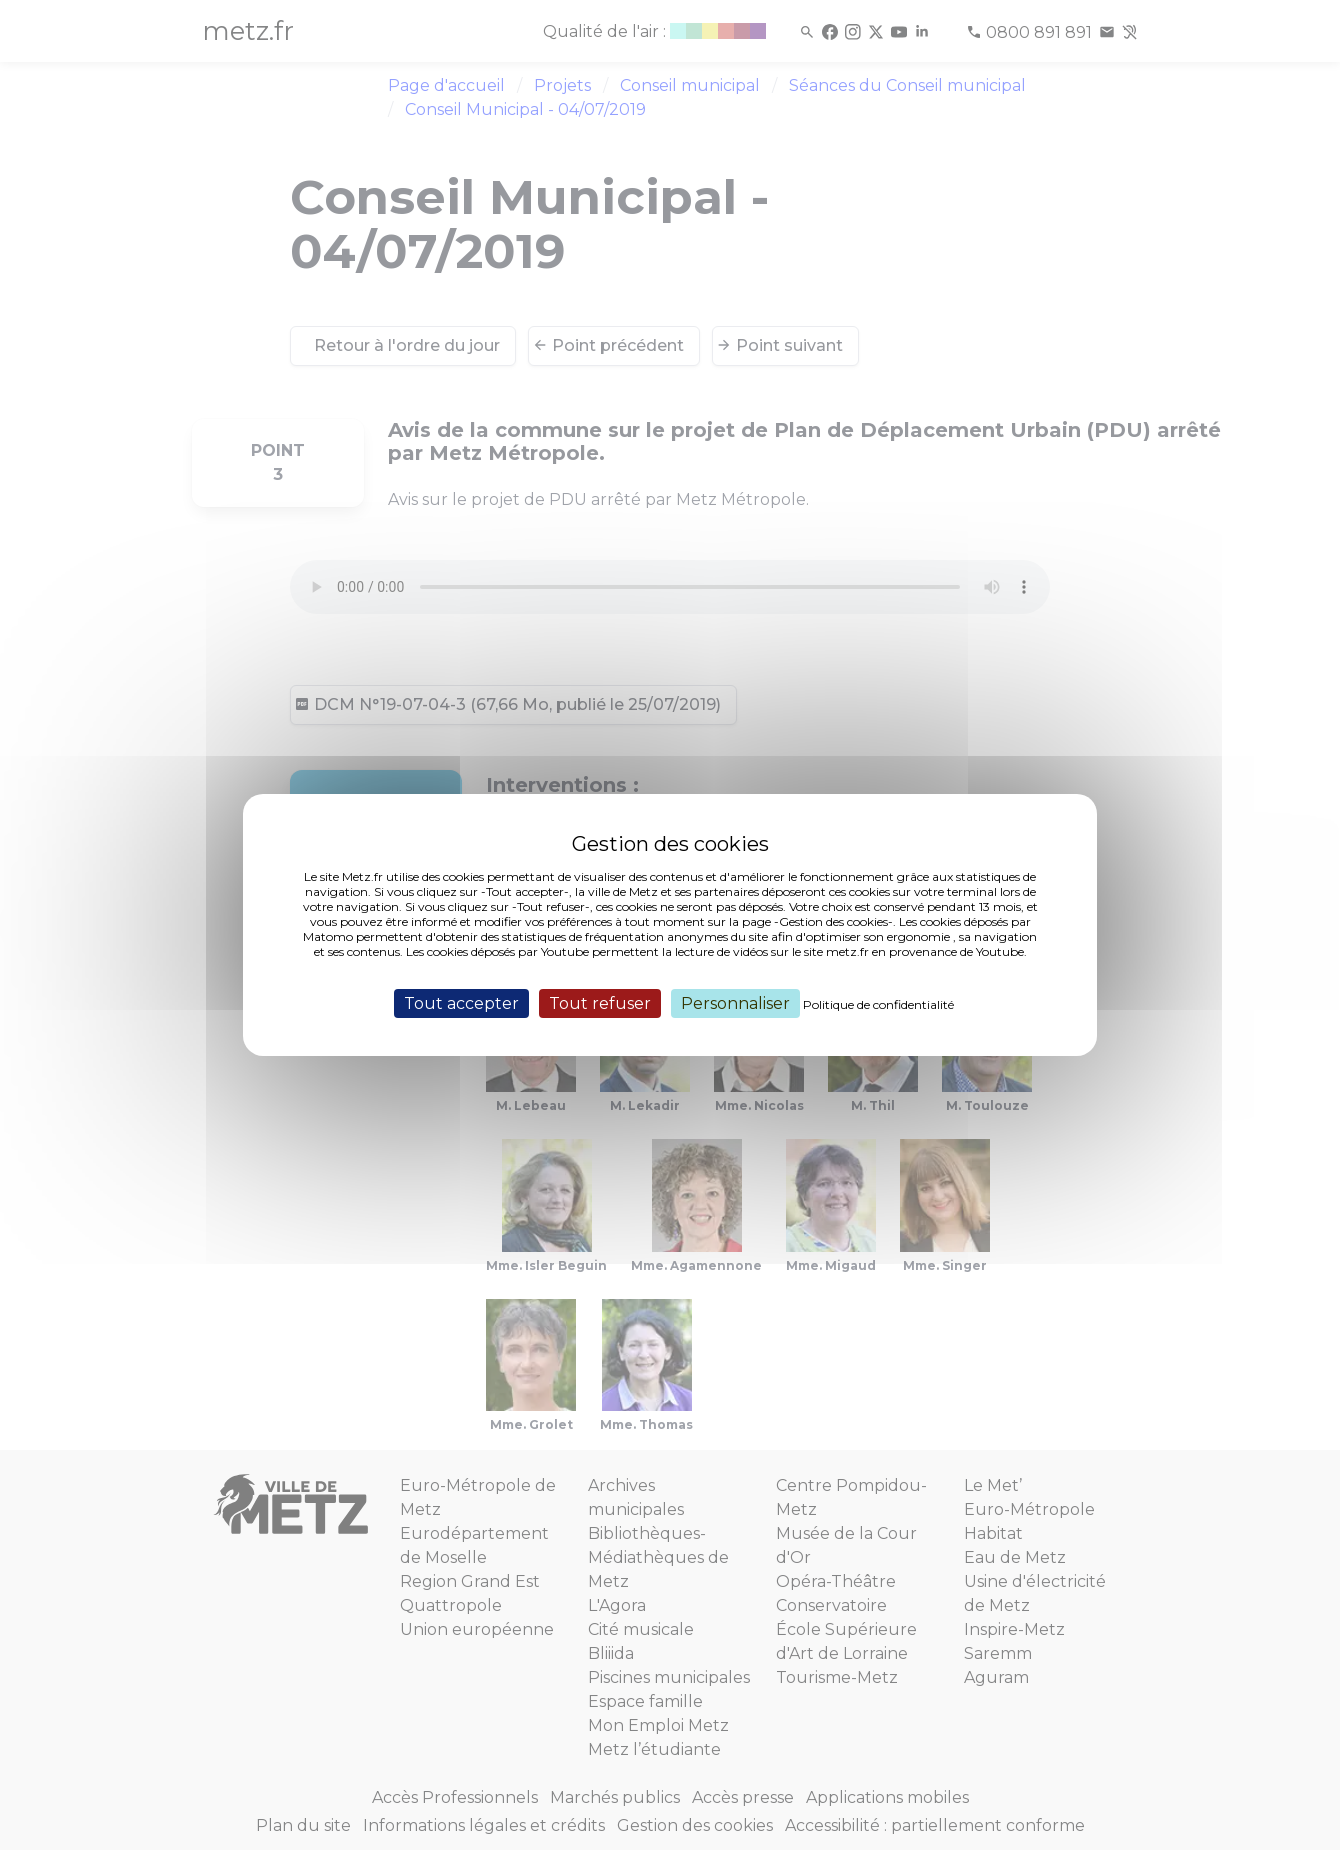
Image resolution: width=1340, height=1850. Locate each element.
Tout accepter (461, 1003)
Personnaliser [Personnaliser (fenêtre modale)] (735, 1003)
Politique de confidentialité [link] (878, 1004)
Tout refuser (600, 1003)
